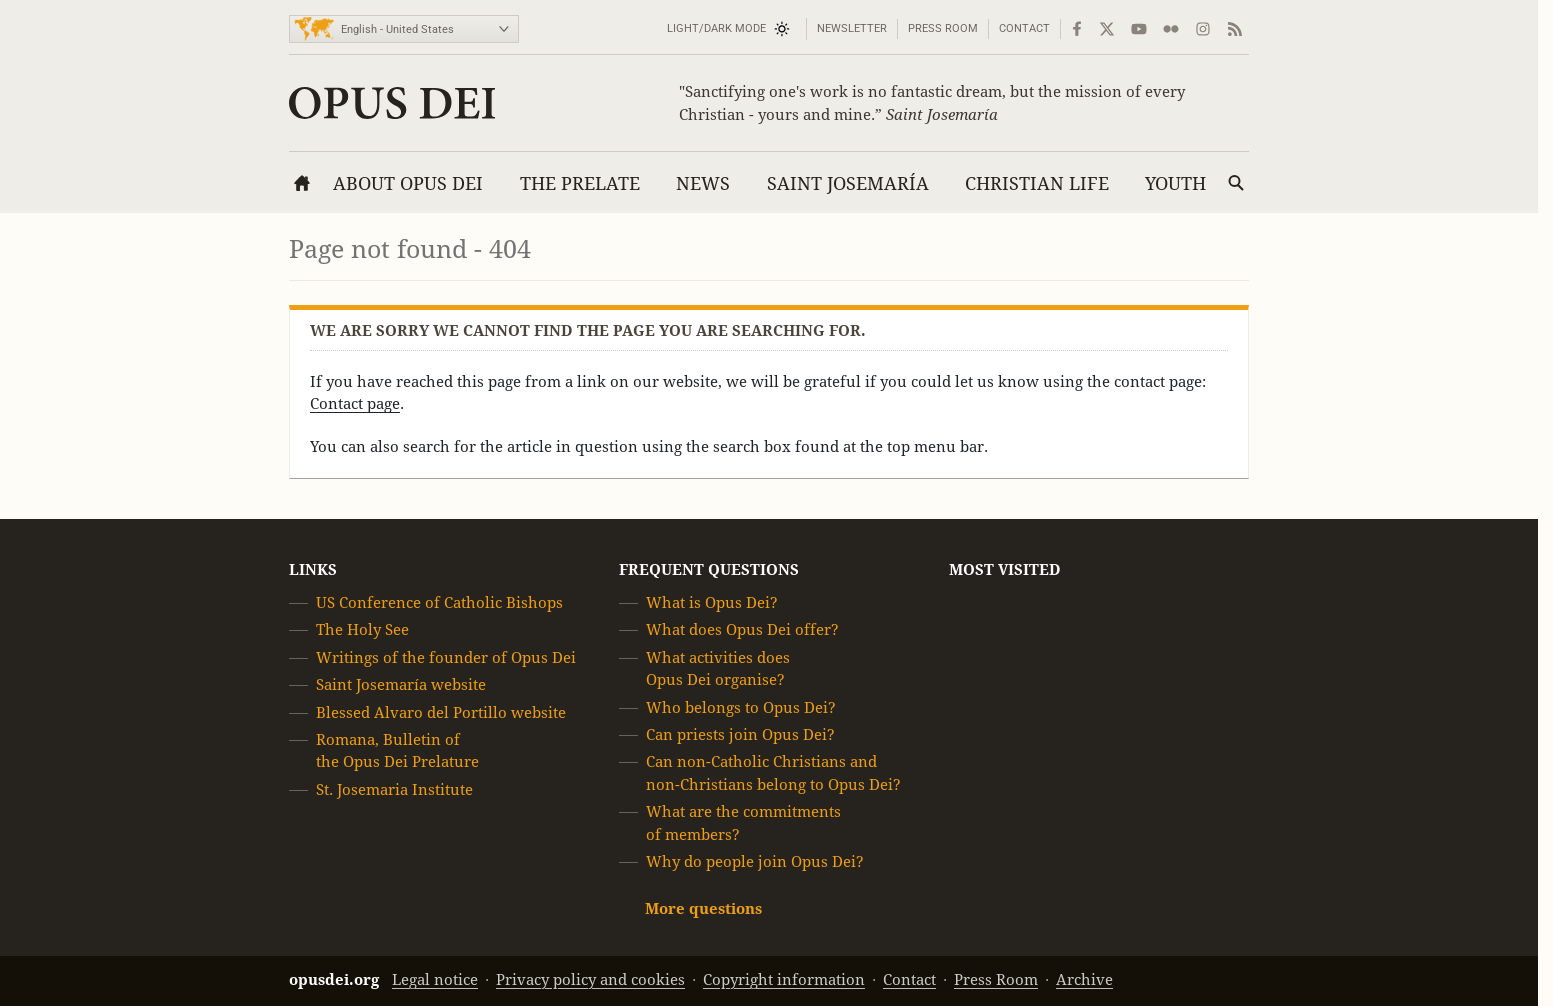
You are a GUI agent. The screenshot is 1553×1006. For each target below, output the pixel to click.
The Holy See (362, 630)
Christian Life (1037, 183)
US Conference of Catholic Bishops (439, 602)
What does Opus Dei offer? (742, 630)
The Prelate (580, 183)
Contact (1024, 28)
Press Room (943, 28)
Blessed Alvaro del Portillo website (441, 712)
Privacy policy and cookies (590, 979)
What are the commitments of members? (743, 822)
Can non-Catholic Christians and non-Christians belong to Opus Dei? (773, 773)
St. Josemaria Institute (394, 789)
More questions (703, 909)
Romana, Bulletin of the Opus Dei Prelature (397, 750)
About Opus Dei (408, 183)
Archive (1084, 979)
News (703, 183)
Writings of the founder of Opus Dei (446, 657)
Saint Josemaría (848, 183)
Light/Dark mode (716, 28)
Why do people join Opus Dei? (755, 861)
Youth (1175, 183)
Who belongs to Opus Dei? (741, 707)
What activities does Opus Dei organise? (718, 668)
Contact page (355, 403)
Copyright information (784, 979)
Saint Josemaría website (401, 684)
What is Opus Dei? (712, 602)
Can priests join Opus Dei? (740, 734)
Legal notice (435, 979)
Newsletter (852, 28)
